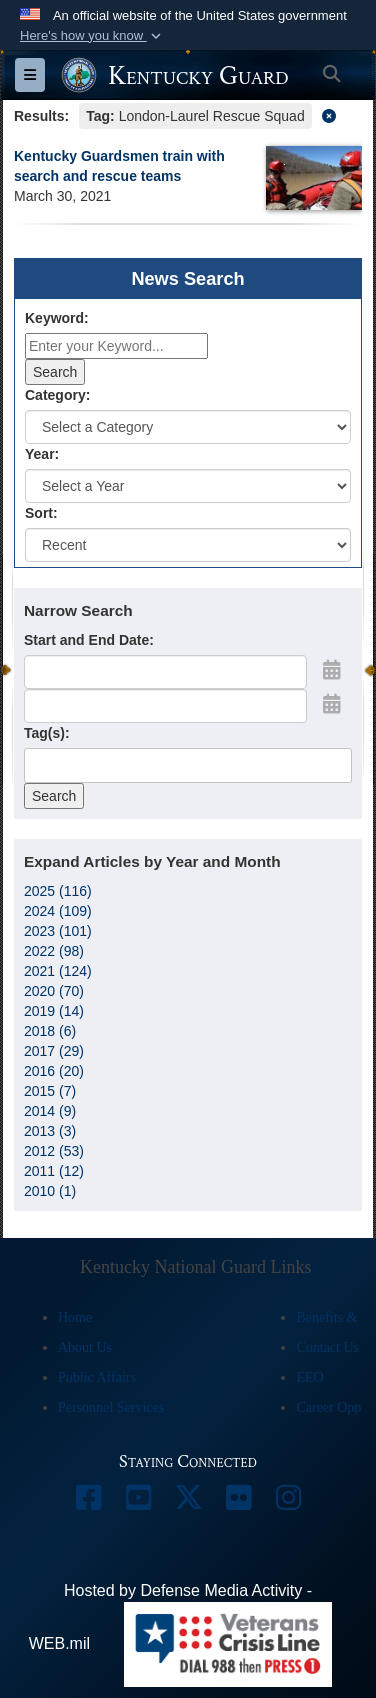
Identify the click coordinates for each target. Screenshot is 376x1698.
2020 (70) (54, 991)
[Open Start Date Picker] (332, 670)
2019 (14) (54, 1011)
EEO (309, 1377)
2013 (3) (50, 1131)
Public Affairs (97, 1377)
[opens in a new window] (88, 1502)
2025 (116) (58, 891)
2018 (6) (50, 1031)
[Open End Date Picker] (332, 704)
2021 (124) (58, 971)
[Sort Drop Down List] (188, 545)
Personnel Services (111, 1407)
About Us (85, 1347)
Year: (42, 454)
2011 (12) (54, 1171)
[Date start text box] (165, 672)
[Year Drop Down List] (188, 486)
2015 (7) (50, 1091)
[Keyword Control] (116, 346)
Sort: (41, 513)
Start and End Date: (89, 640)
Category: (57, 395)
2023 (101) (58, 931)
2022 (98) (54, 951)
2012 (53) (54, 1151)
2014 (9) (50, 1111)
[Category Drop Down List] (188, 427)
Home (75, 1317)
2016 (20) (54, 1071)
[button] (92, 36)
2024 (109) (58, 911)
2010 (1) (50, 1191)
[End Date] (165, 706)
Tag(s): (47, 733)
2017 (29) (54, 1051)
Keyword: (57, 318)
